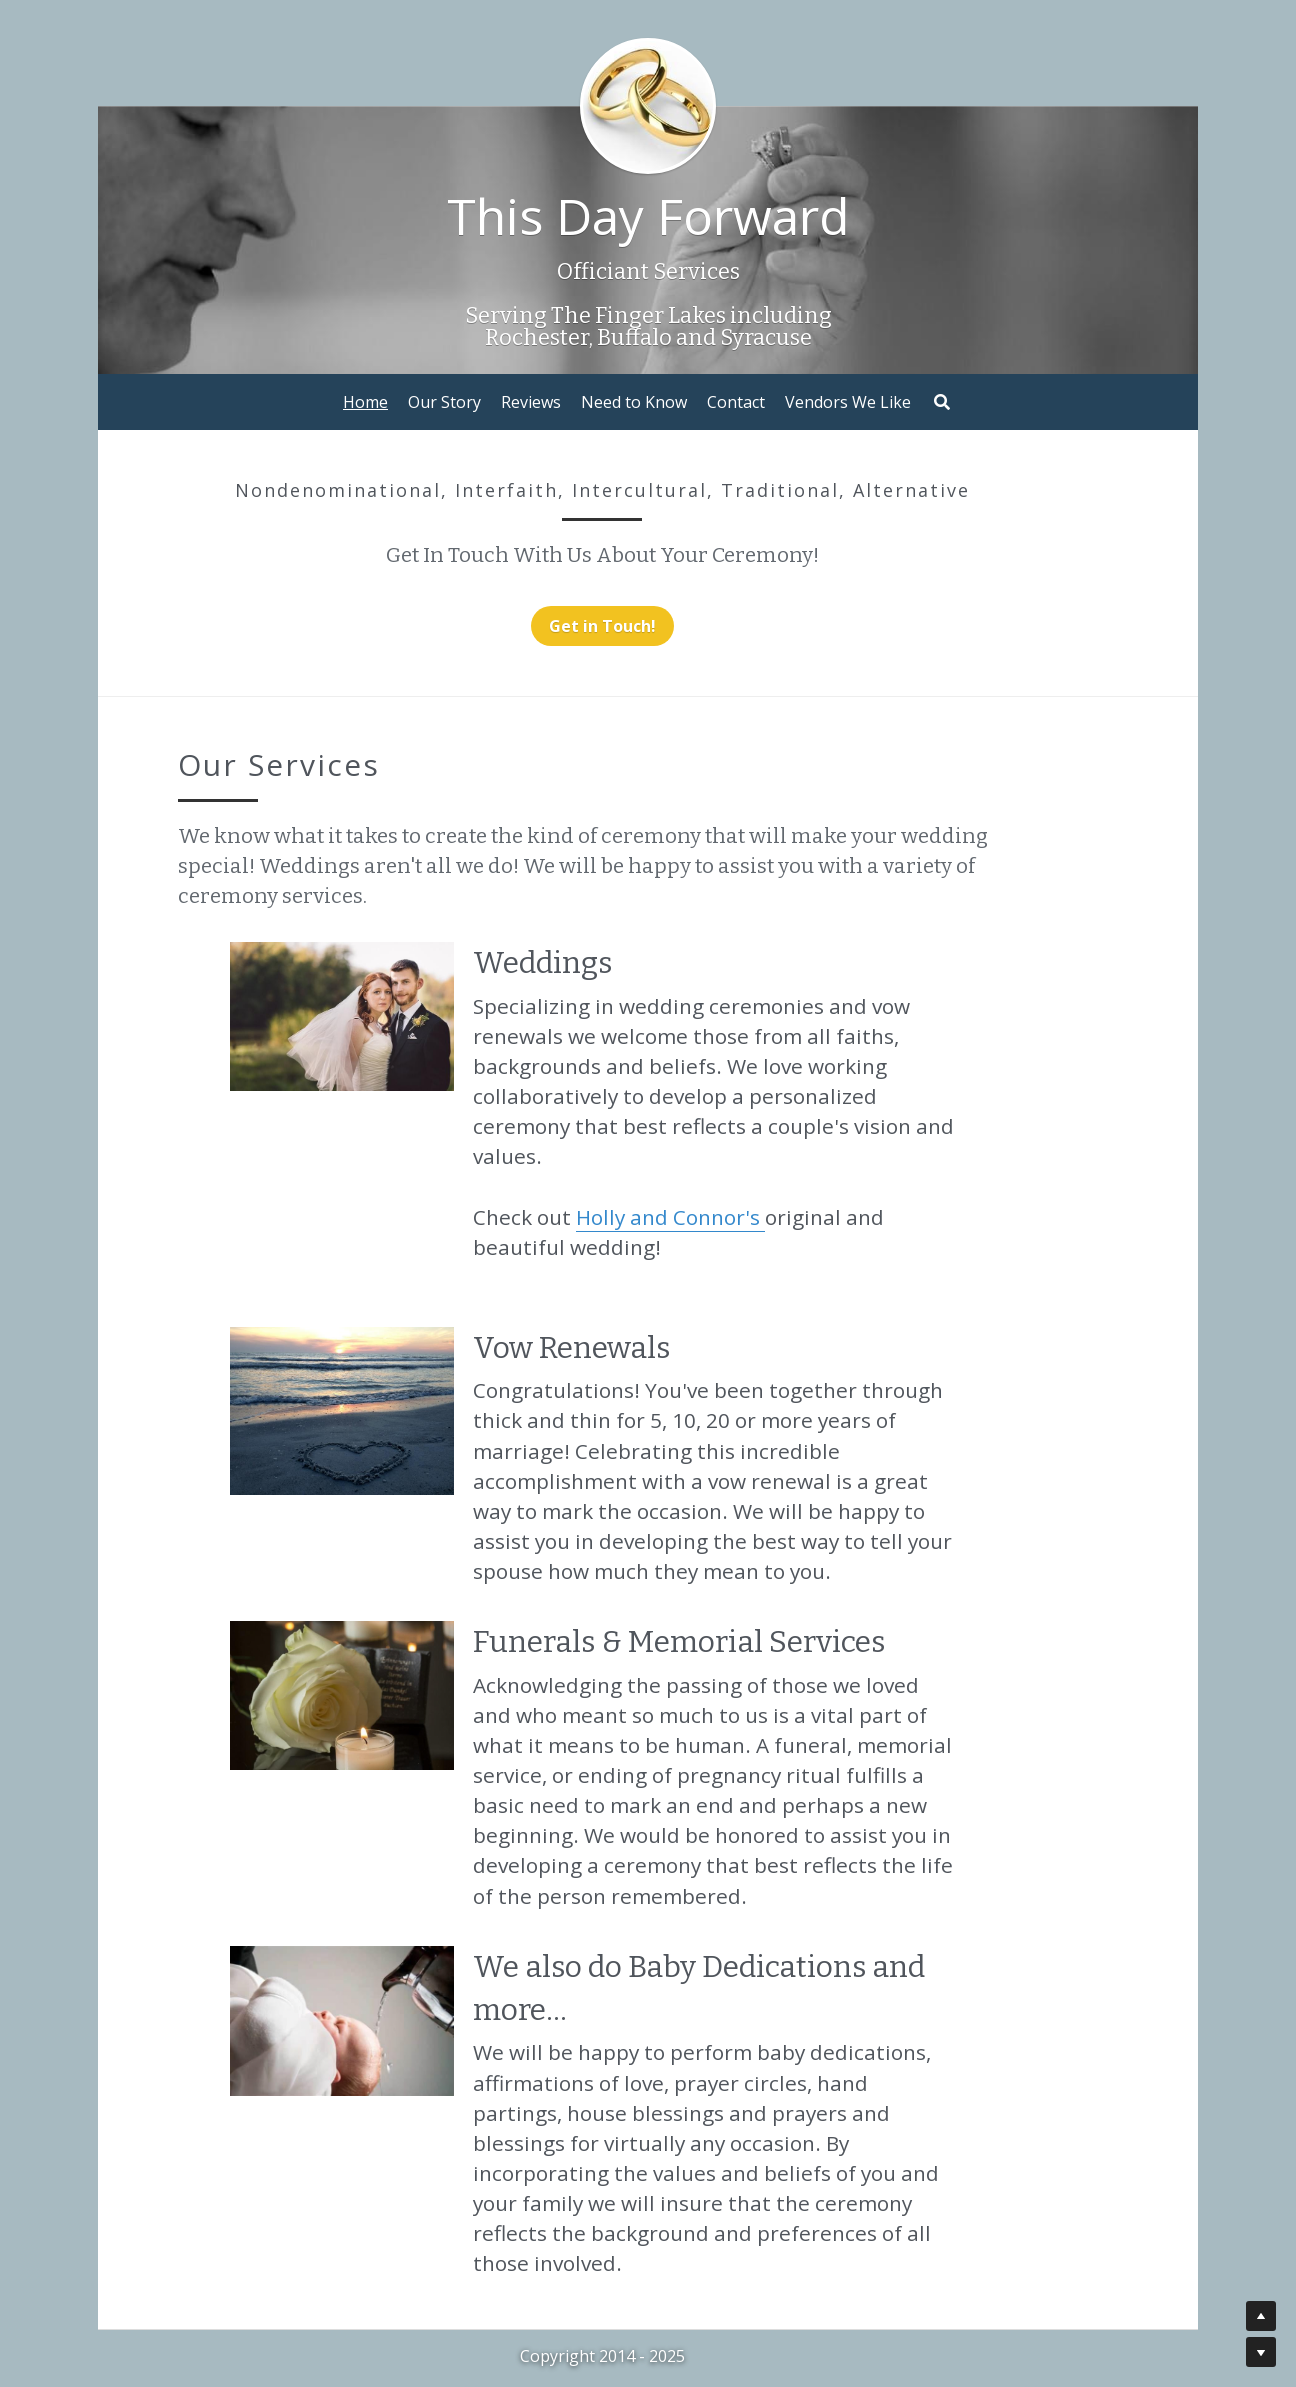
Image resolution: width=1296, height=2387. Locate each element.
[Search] (942, 402)
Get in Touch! (648, 626)
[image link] (348, 983)
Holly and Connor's (675, 1156)
